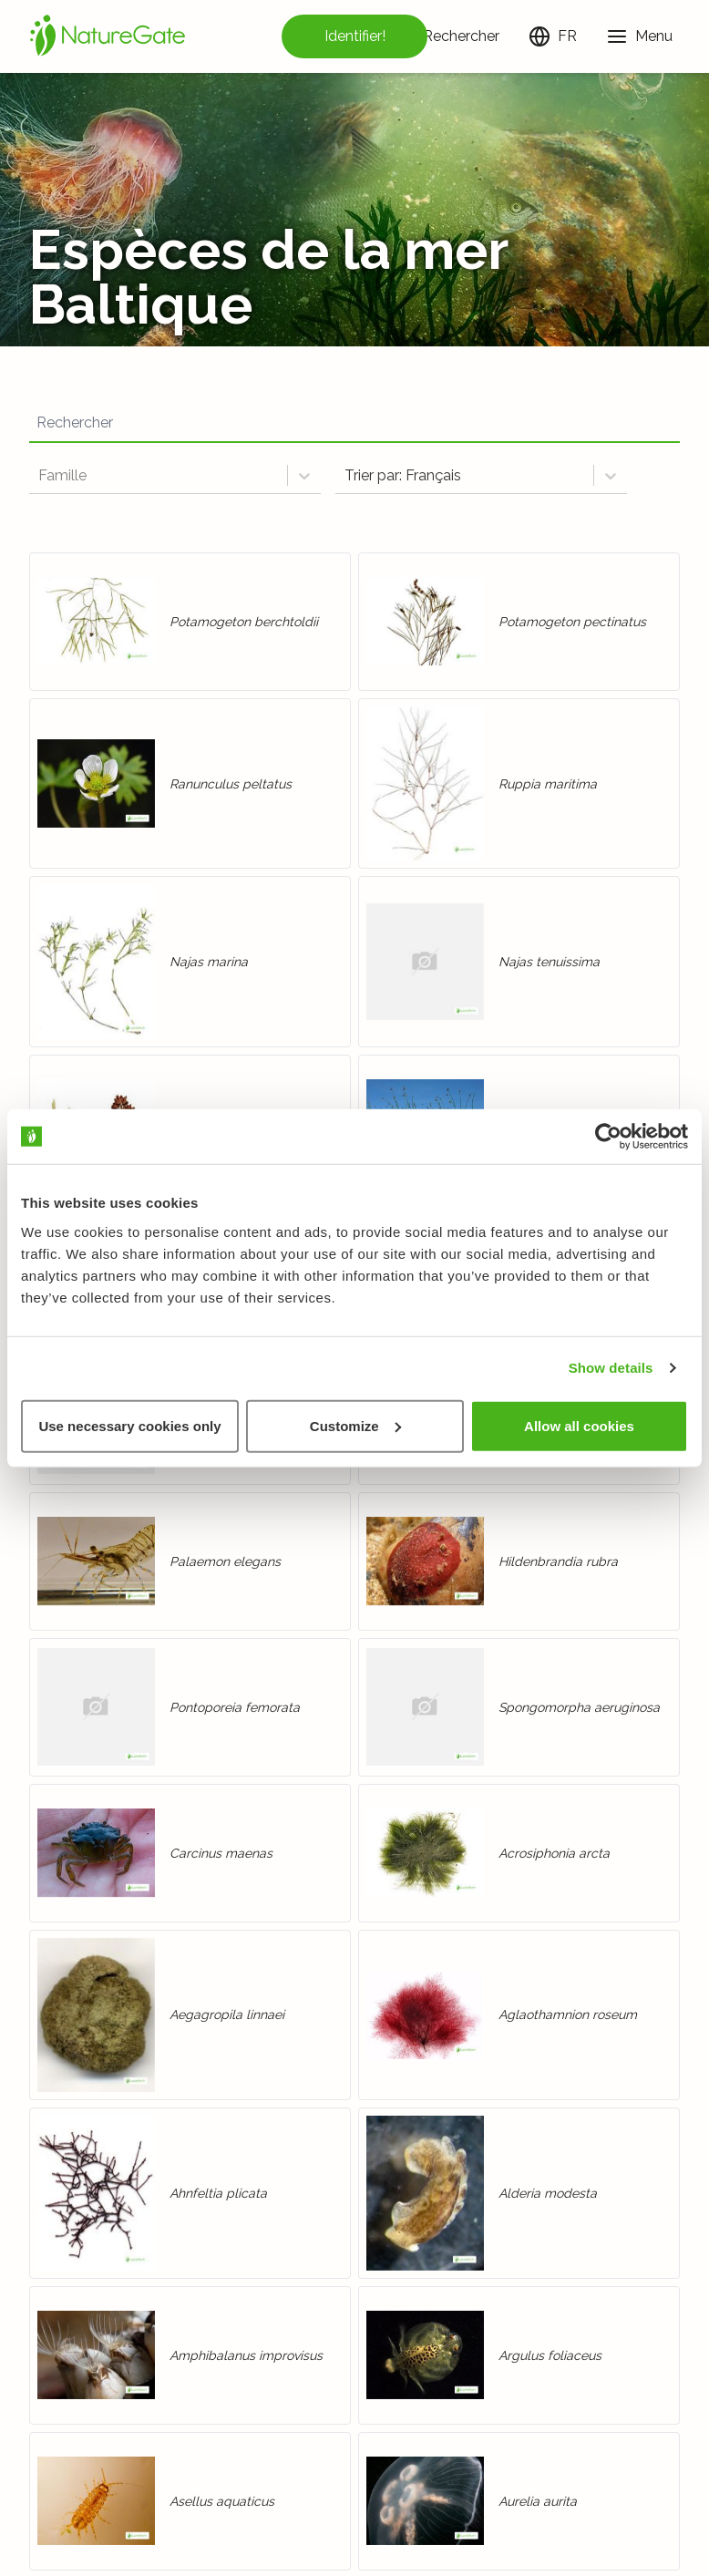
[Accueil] (107, 36)
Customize (355, 1425)
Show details (611, 1368)
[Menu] (639, 36)
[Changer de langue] (552, 36)
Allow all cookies (579, 1425)
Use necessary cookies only (129, 1425)
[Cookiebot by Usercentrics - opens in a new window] (608, 1136)
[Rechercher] (446, 36)
